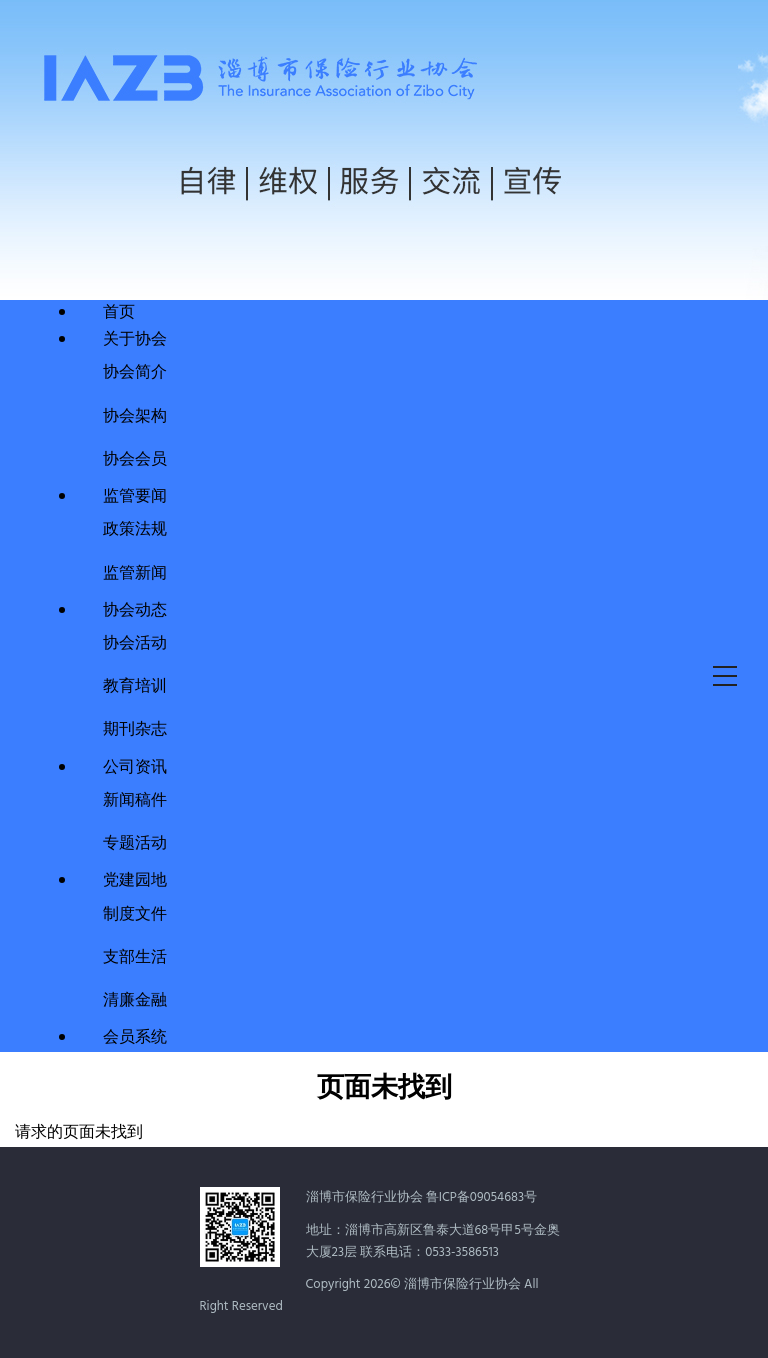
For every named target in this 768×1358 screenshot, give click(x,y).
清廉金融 (135, 998)
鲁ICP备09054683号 (481, 1197)
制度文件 (135, 912)
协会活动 (135, 641)
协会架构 (135, 414)
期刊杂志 (135, 727)
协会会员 (135, 457)
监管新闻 (135, 571)
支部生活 (135, 955)
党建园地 (135, 881)
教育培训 (135, 684)
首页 (119, 313)
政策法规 (135, 527)
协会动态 (135, 611)
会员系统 (135, 1038)
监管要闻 (135, 497)
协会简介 (135, 370)
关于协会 (135, 340)
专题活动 (135, 841)
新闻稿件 (135, 798)
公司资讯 (135, 768)
